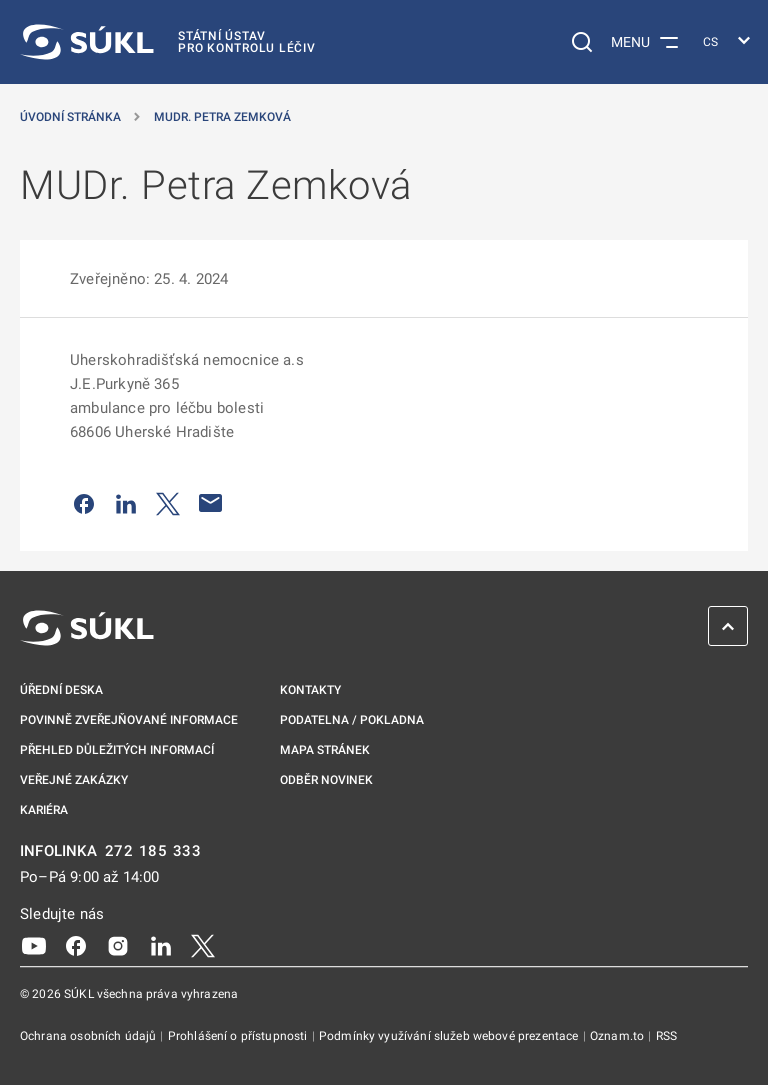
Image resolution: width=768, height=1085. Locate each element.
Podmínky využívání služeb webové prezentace (450, 1036)
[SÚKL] (168, 42)
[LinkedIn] (161, 945)
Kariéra (44, 810)
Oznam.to (618, 1036)
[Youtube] (34, 945)
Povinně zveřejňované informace (129, 720)
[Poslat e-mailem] (211, 503)
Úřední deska (61, 690)
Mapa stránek (325, 750)
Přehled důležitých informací (117, 750)
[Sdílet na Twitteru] (168, 503)
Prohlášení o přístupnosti (239, 1036)
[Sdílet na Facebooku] (84, 503)
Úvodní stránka (70, 117)
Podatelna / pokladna (352, 720)
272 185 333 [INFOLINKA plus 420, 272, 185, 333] (153, 851)
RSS (666, 1036)
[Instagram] (118, 945)
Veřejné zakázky (74, 780)
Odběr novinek (326, 780)
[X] (203, 945)
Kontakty (310, 690)
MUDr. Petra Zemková (222, 117)
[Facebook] (76, 945)
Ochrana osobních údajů (89, 1036)
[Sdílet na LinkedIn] (126, 503)
